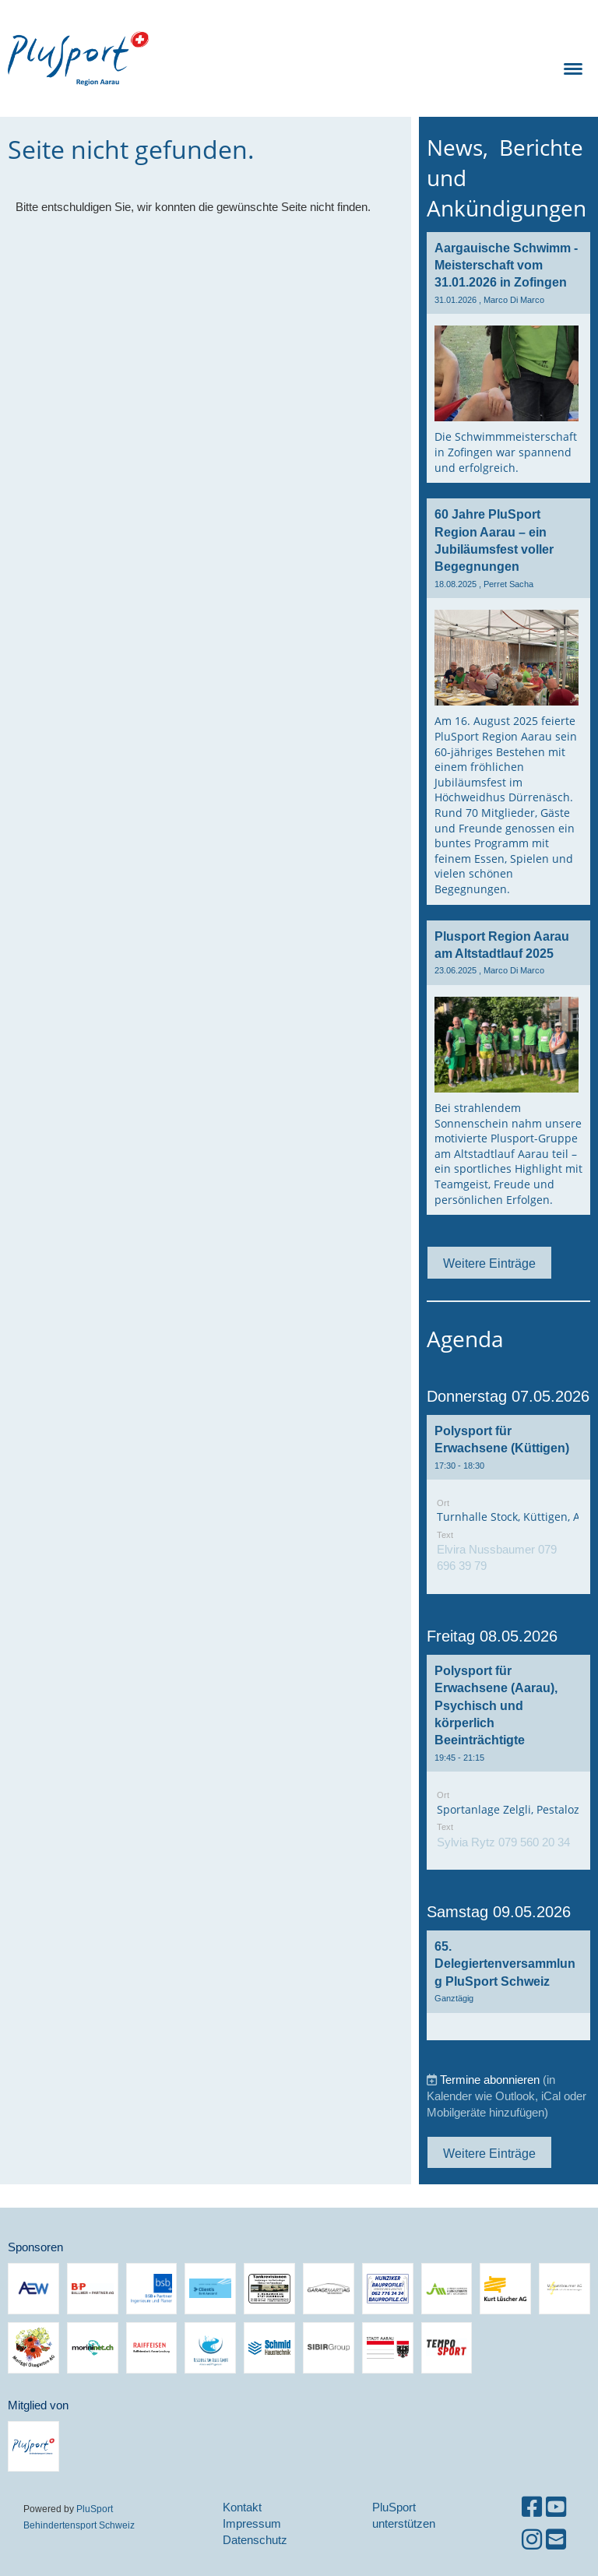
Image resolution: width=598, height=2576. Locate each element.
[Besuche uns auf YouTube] (556, 2507)
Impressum (252, 2523)
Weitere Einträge (489, 1263)
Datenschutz (255, 2539)
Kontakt (242, 2507)
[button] (508, 1504)
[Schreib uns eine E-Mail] (556, 2539)
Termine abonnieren (490, 2079)
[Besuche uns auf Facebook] (532, 2507)
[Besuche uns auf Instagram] (532, 2539)
